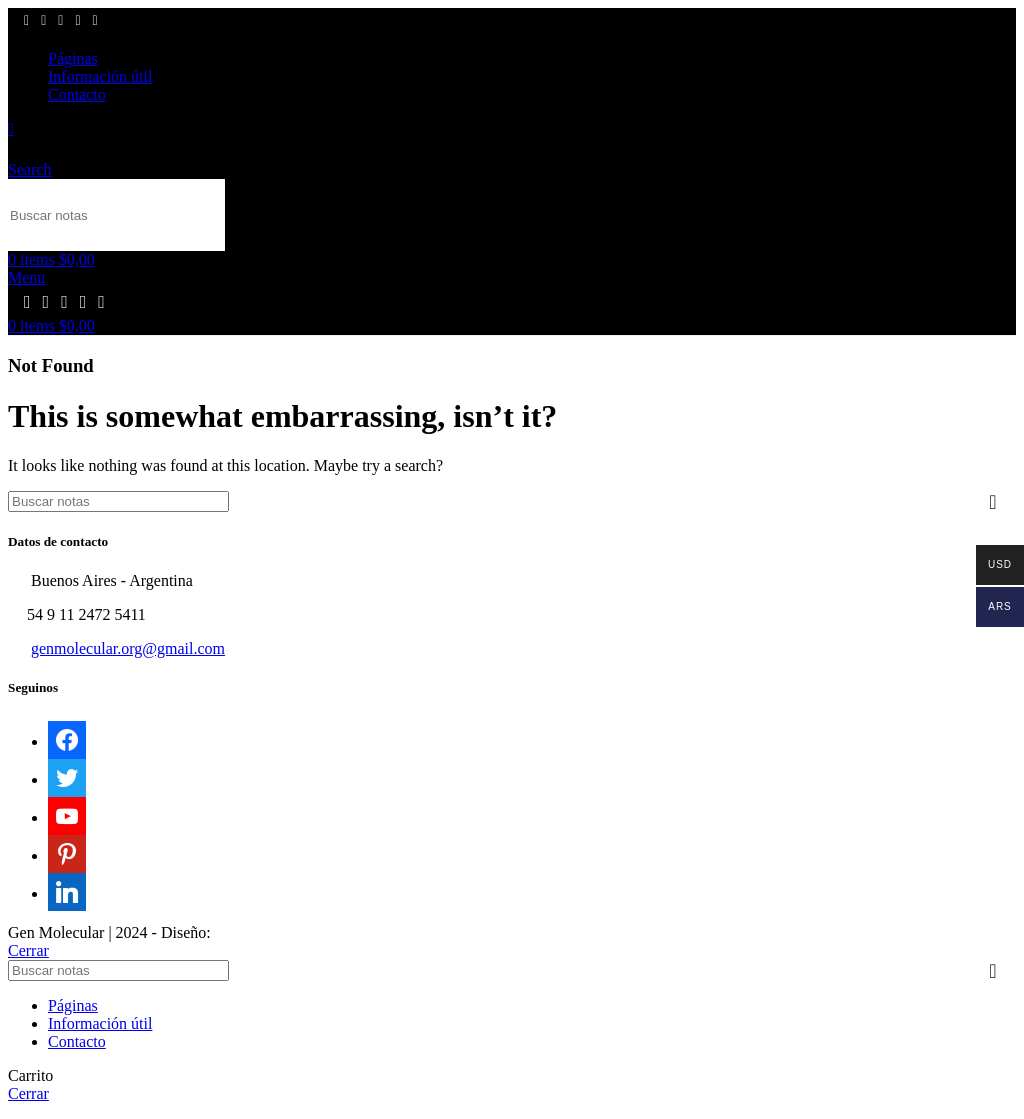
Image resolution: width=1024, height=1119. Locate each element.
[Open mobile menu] (26, 277)
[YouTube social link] (60, 21)
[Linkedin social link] (95, 21)
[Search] (116, 215)
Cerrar (28, 950)
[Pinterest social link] (77, 21)
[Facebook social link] (26, 21)
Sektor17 (244, 932)
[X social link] (43, 21)
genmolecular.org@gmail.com (128, 648)
